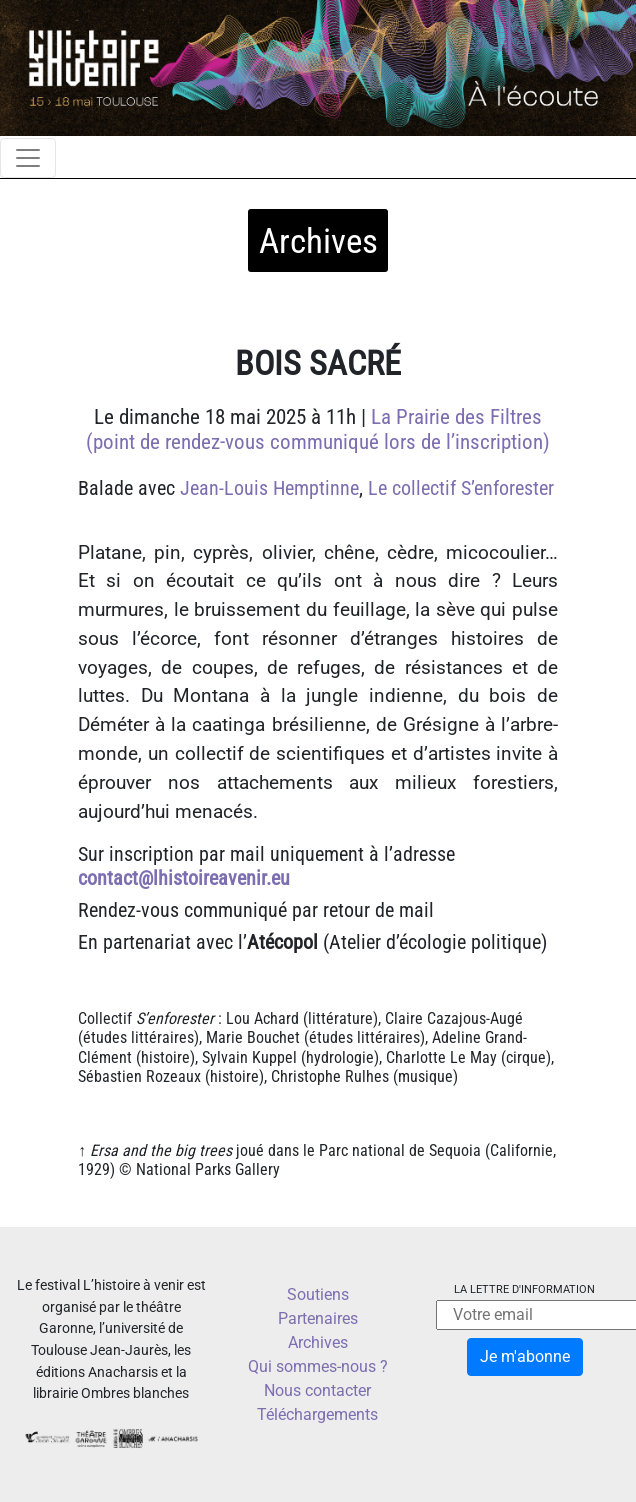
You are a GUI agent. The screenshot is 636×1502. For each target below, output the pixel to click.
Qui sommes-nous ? (318, 1366)
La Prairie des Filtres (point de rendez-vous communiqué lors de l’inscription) (318, 429)
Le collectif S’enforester (461, 488)
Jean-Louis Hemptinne (269, 488)
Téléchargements (317, 1414)
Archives (318, 1342)
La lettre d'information (524, 1289)
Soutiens (318, 1294)
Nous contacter (317, 1390)
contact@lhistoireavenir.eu (184, 878)
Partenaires (318, 1318)
